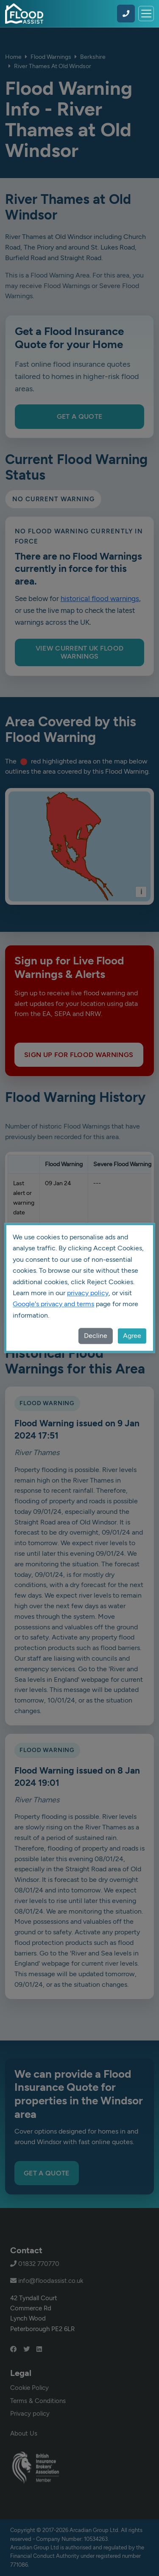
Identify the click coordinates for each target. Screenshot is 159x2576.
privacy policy (88, 1293)
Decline (95, 1336)
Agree (132, 1336)
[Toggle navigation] (146, 14)
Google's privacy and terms (53, 1304)
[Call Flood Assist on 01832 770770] (126, 13)
